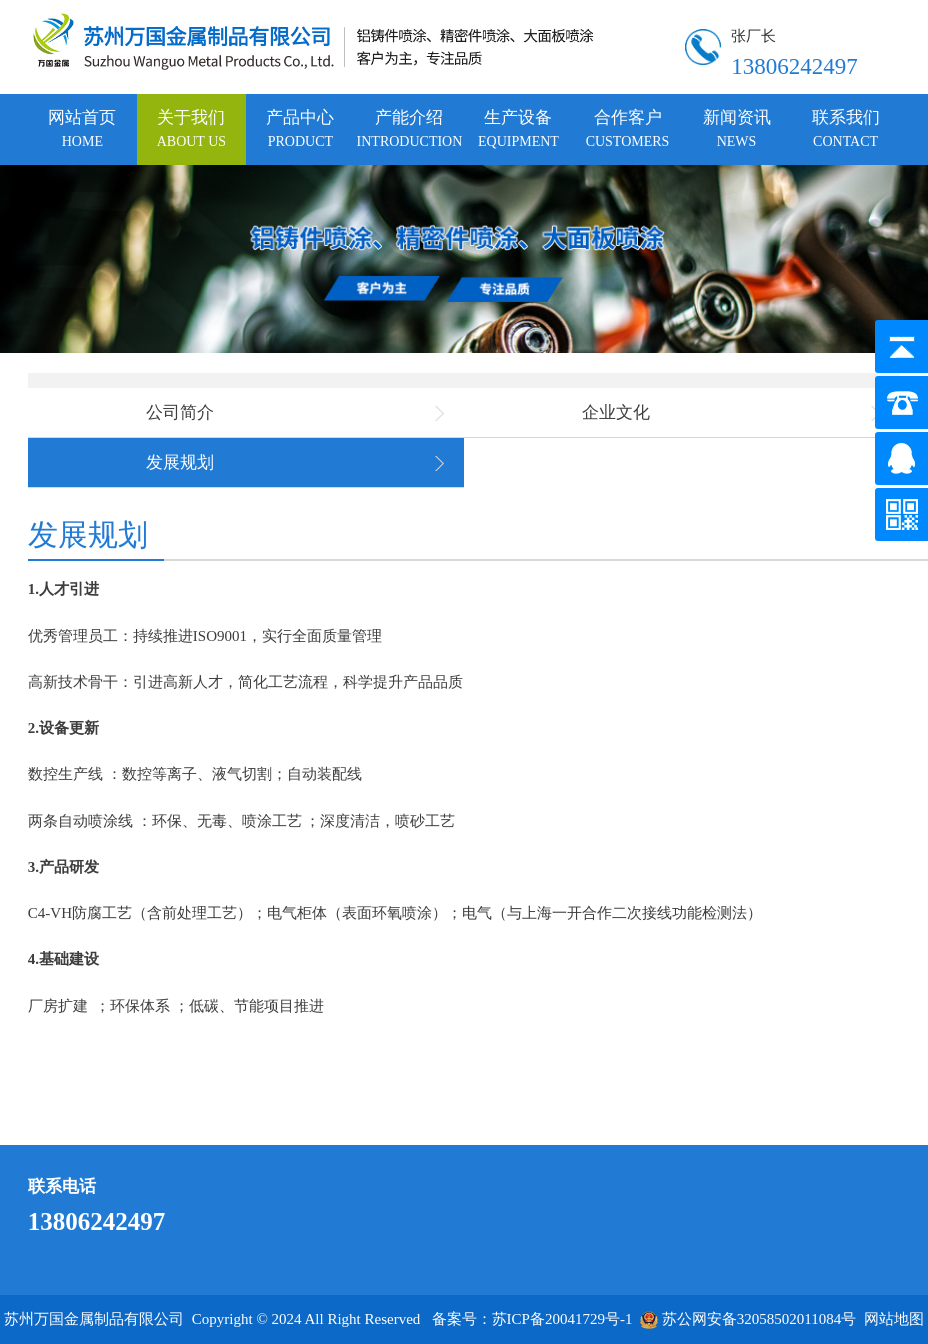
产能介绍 (410, 129)
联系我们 (846, 129)
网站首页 (82, 129)
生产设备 (518, 129)
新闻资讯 (737, 129)
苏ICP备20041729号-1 (562, 1319)
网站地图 (894, 1319)
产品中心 (300, 129)
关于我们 (191, 129)
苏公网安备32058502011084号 (748, 1319)
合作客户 (628, 129)
